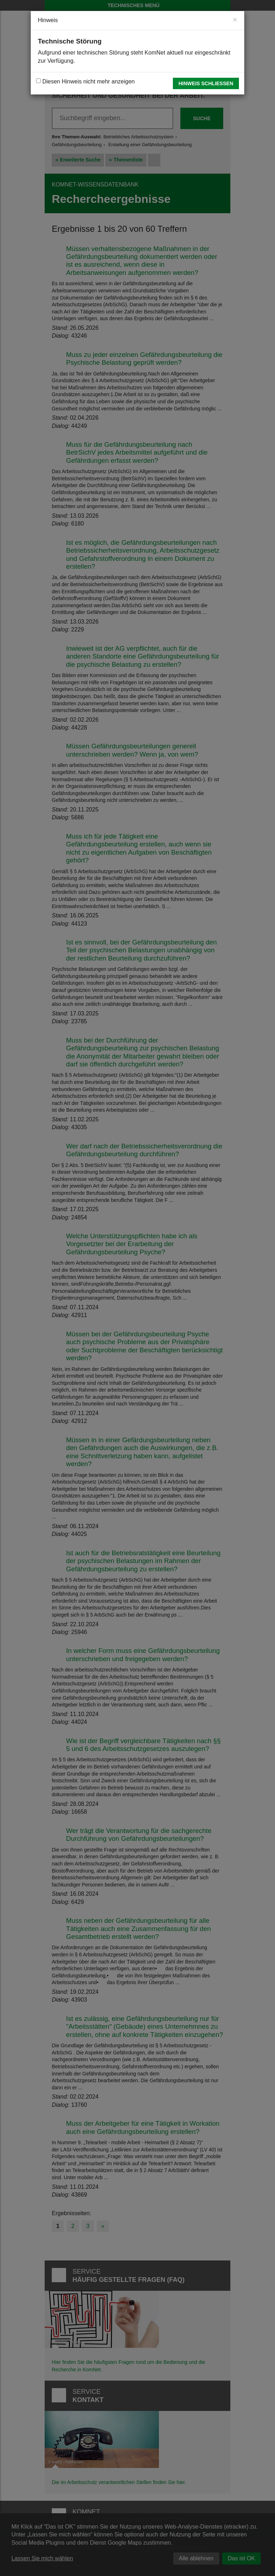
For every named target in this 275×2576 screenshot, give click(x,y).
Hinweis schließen (206, 83)
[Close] (235, 19)
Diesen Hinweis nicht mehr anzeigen (85, 81)
